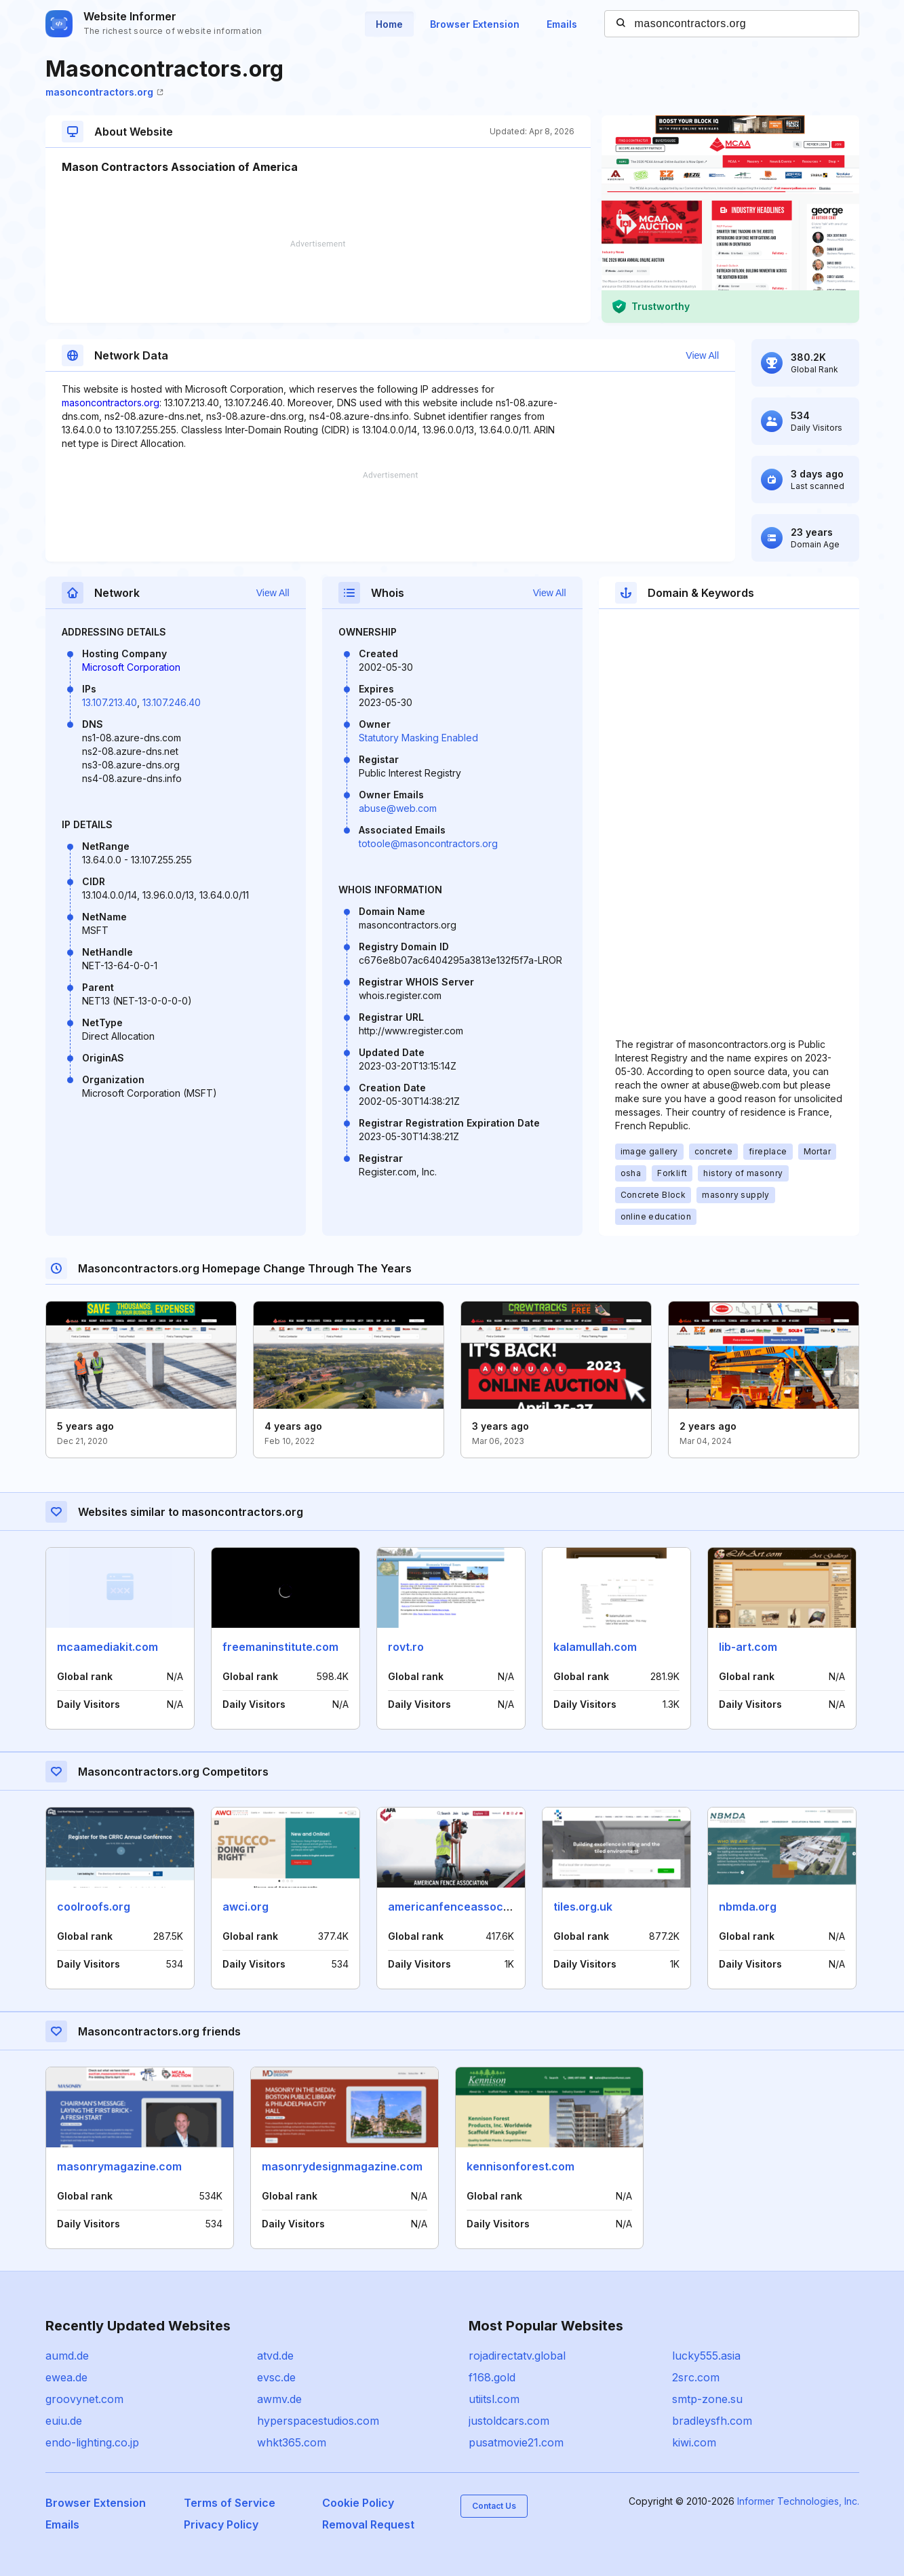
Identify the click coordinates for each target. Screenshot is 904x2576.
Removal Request (368, 2524)
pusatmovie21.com (516, 2442)
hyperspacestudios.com (318, 2420)
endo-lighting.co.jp (92, 2442)
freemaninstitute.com (280, 1647)
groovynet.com (84, 2399)
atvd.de (275, 2355)
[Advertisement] (318, 281)
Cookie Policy (358, 2503)
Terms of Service (229, 2503)
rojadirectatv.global (517, 2355)
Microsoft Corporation (131, 667)
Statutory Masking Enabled (418, 737)
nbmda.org (748, 1906)
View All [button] (702, 355)
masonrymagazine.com (119, 2166)
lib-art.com (748, 1647)
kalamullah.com (595, 1647)
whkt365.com (291, 2442)
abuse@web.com (398, 808)
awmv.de (279, 2399)
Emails (562, 24)
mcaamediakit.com (107, 1647)
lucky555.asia (706, 2355)
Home (389, 24)
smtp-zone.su (707, 2399)
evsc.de (276, 2377)
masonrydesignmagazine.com (342, 2166)
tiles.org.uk (582, 1906)
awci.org (245, 1906)
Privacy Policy (221, 2524)
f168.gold (492, 2377)
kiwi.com (694, 2442)
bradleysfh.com (712, 2420)
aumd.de (67, 2355)
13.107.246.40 (171, 702)
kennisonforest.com (520, 2166)
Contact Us (494, 2506)
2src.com (696, 2377)
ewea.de (66, 2377)
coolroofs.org (93, 1906)
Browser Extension (474, 24)
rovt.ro (406, 1647)
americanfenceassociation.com (473, 1906)
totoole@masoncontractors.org (428, 843)
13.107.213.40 (109, 702)
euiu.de (63, 2420)
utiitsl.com (494, 2399)
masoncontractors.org (104, 92)
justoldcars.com (509, 2420)
